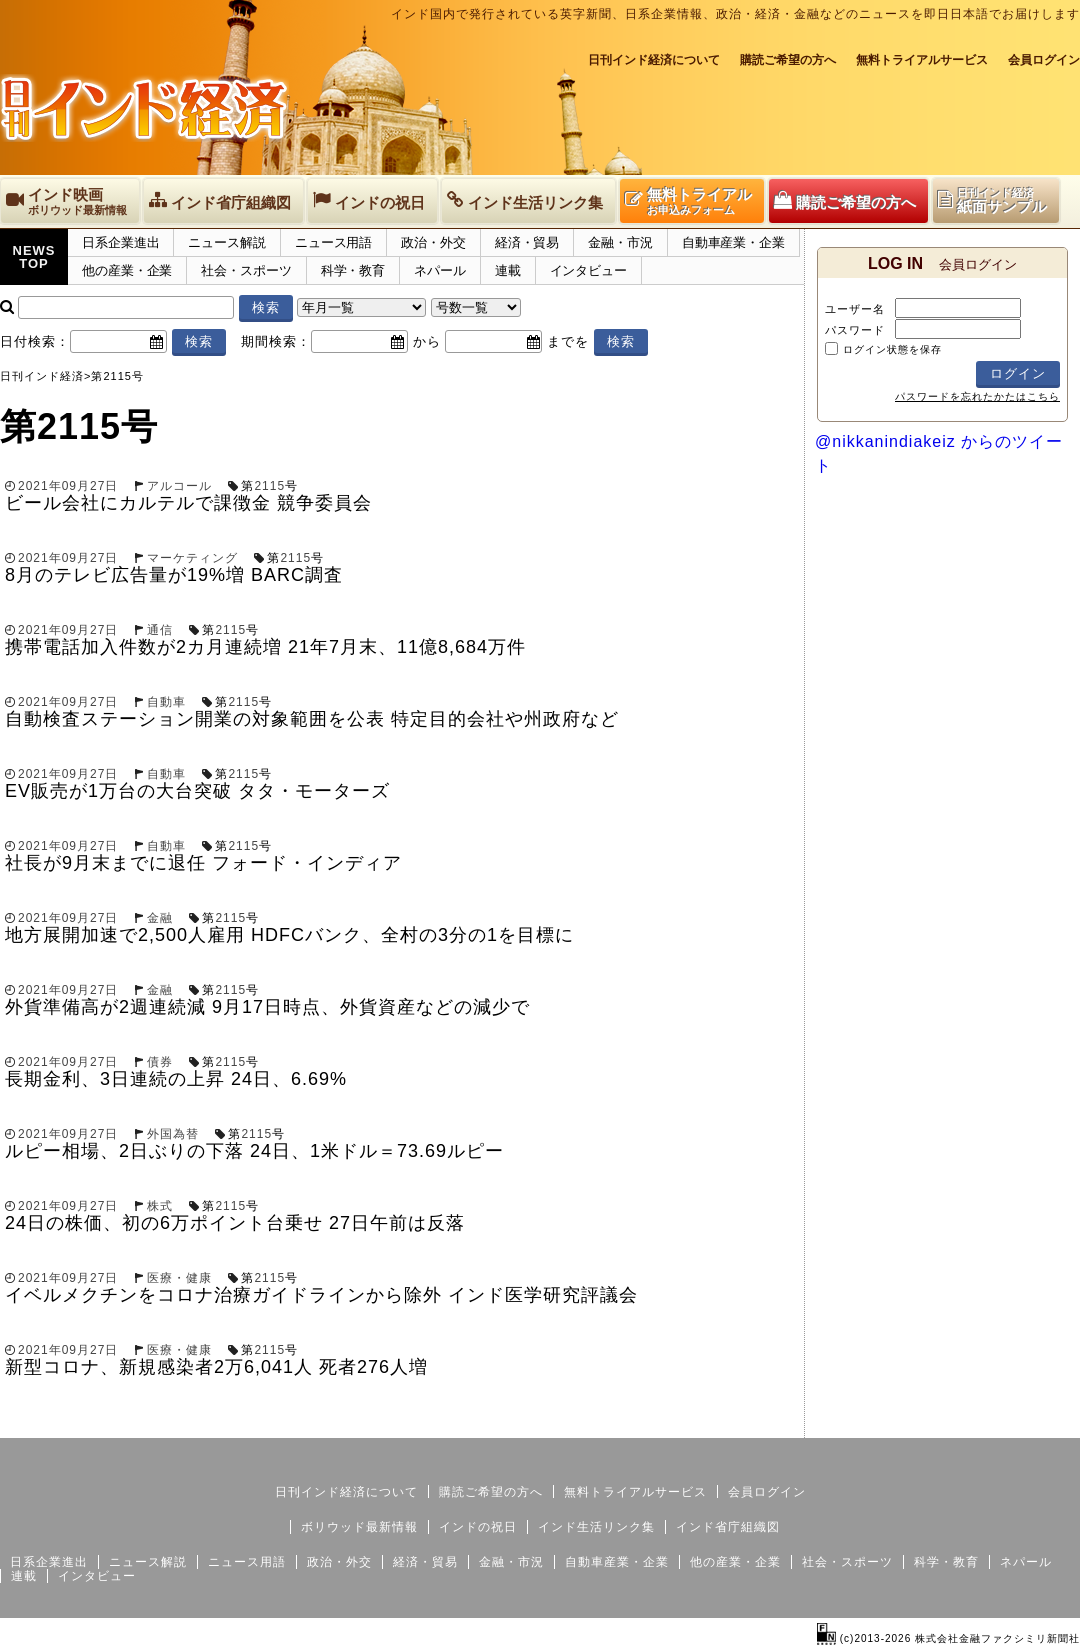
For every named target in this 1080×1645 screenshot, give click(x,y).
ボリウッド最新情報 (359, 1527)
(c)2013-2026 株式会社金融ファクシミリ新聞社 (948, 1638)
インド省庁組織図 (728, 1527)
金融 (160, 918)
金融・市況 (620, 242)
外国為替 (173, 1134)
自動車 (166, 702)
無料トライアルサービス (922, 60)
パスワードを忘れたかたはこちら (977, 396)
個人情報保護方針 (1032, 1422)
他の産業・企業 (127, 270)
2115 (269, 486)
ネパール (440, 270)
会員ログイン (1044, 60)
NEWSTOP (34, 257)
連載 (508, 270)
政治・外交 (433, 242)
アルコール (179, 486)
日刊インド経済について (654, 60)
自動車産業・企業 (733, 242)
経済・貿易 (527, 242)
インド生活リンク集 (596, 1527)
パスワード (855, 330)
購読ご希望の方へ (788, 60)
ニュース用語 (333, 242)
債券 (160, 1062)
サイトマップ (928, 1422)
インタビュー (588, 270)
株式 (160, 1206)
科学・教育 (353, 270)
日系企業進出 (120, 242)
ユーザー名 (855, 309)
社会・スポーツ (246, 270)
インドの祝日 (478, 1527)
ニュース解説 (226, 242)
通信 (160, 630)
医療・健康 (179, 1278)
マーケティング (192, 558)
